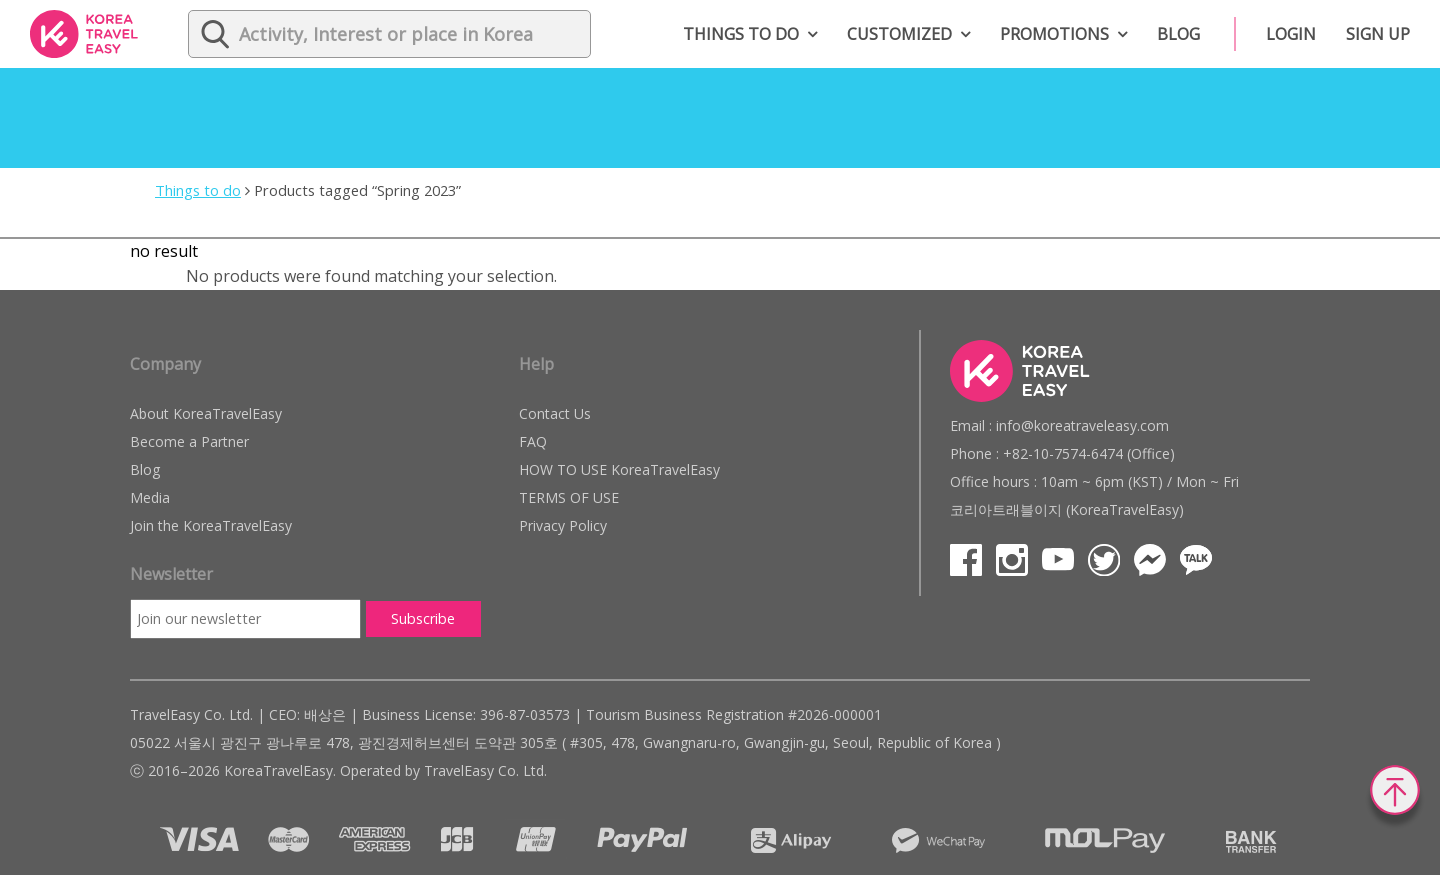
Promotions (1054, 34)
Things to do (741, 34)
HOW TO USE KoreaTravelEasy (619, 469)
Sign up (1378, 34)
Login (1291, 34)
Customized (899, 34)
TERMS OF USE (569, 497)
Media (150, 497)
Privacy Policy (563, 525)
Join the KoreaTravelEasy (211, 525)
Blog (1178, 34)
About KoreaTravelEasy (206, 413)
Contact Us (555, 413)
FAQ (533, 441)
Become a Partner (189, 441)
